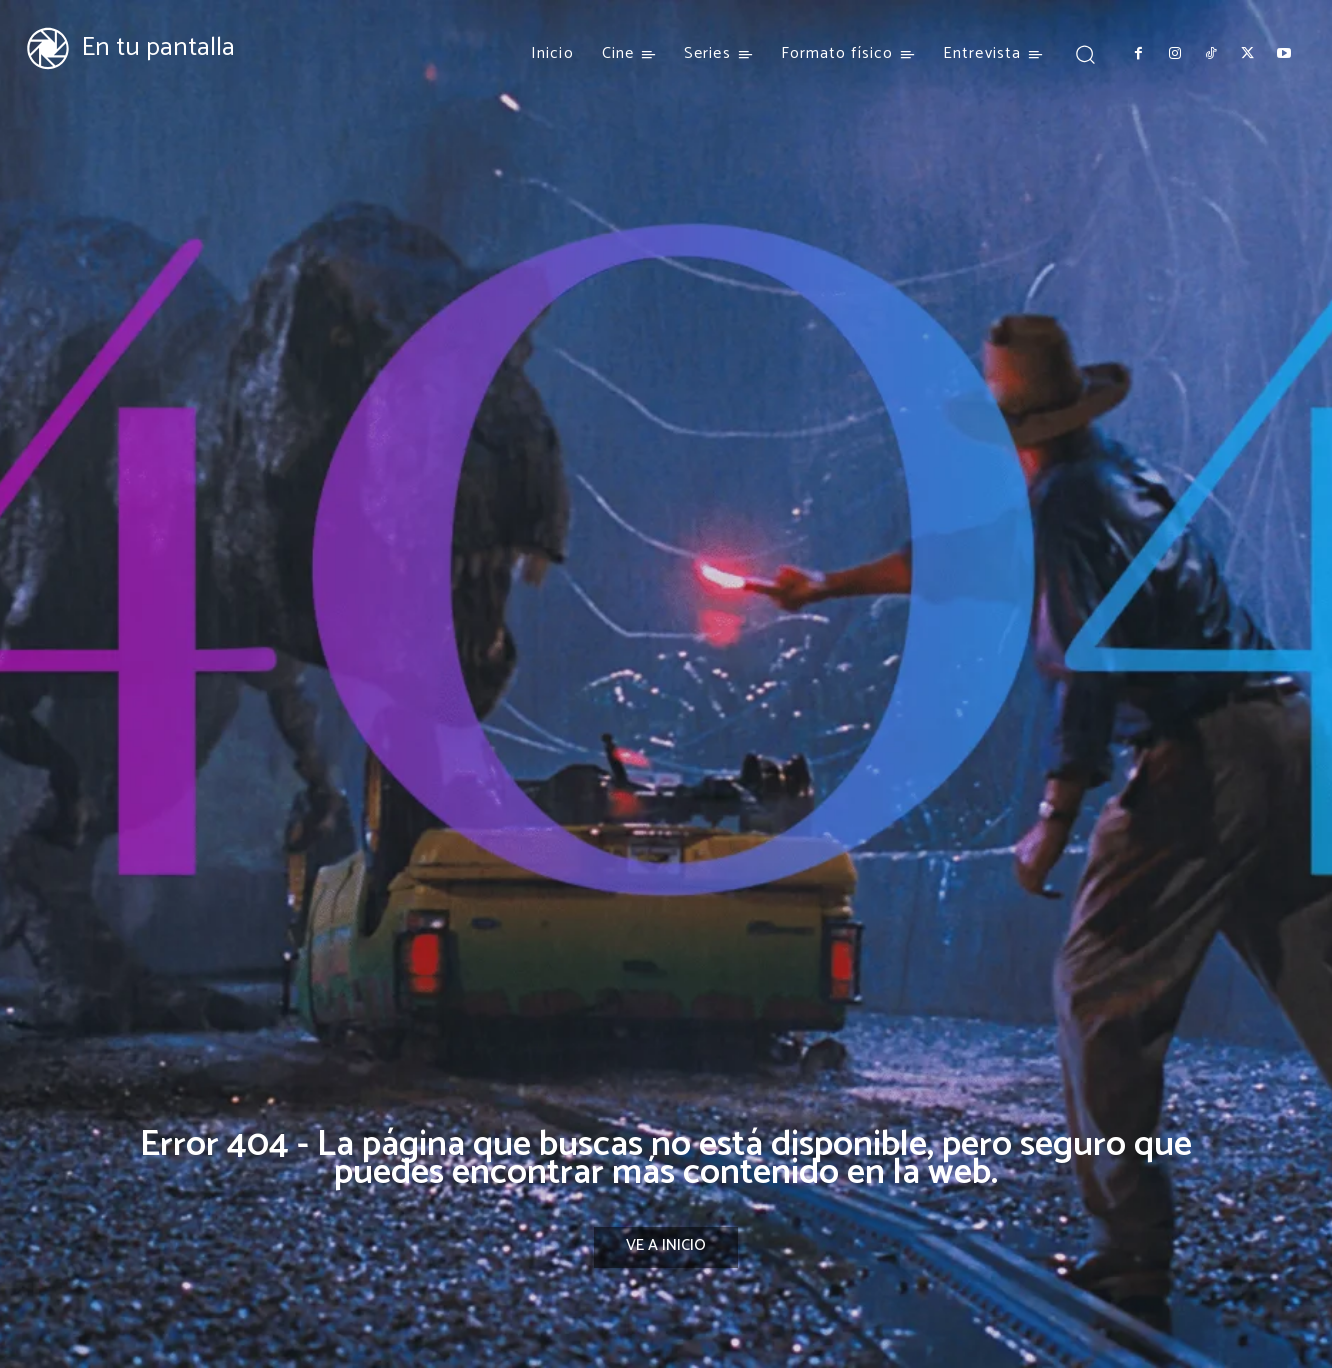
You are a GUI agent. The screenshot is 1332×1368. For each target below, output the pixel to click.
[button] (1084, 53)
